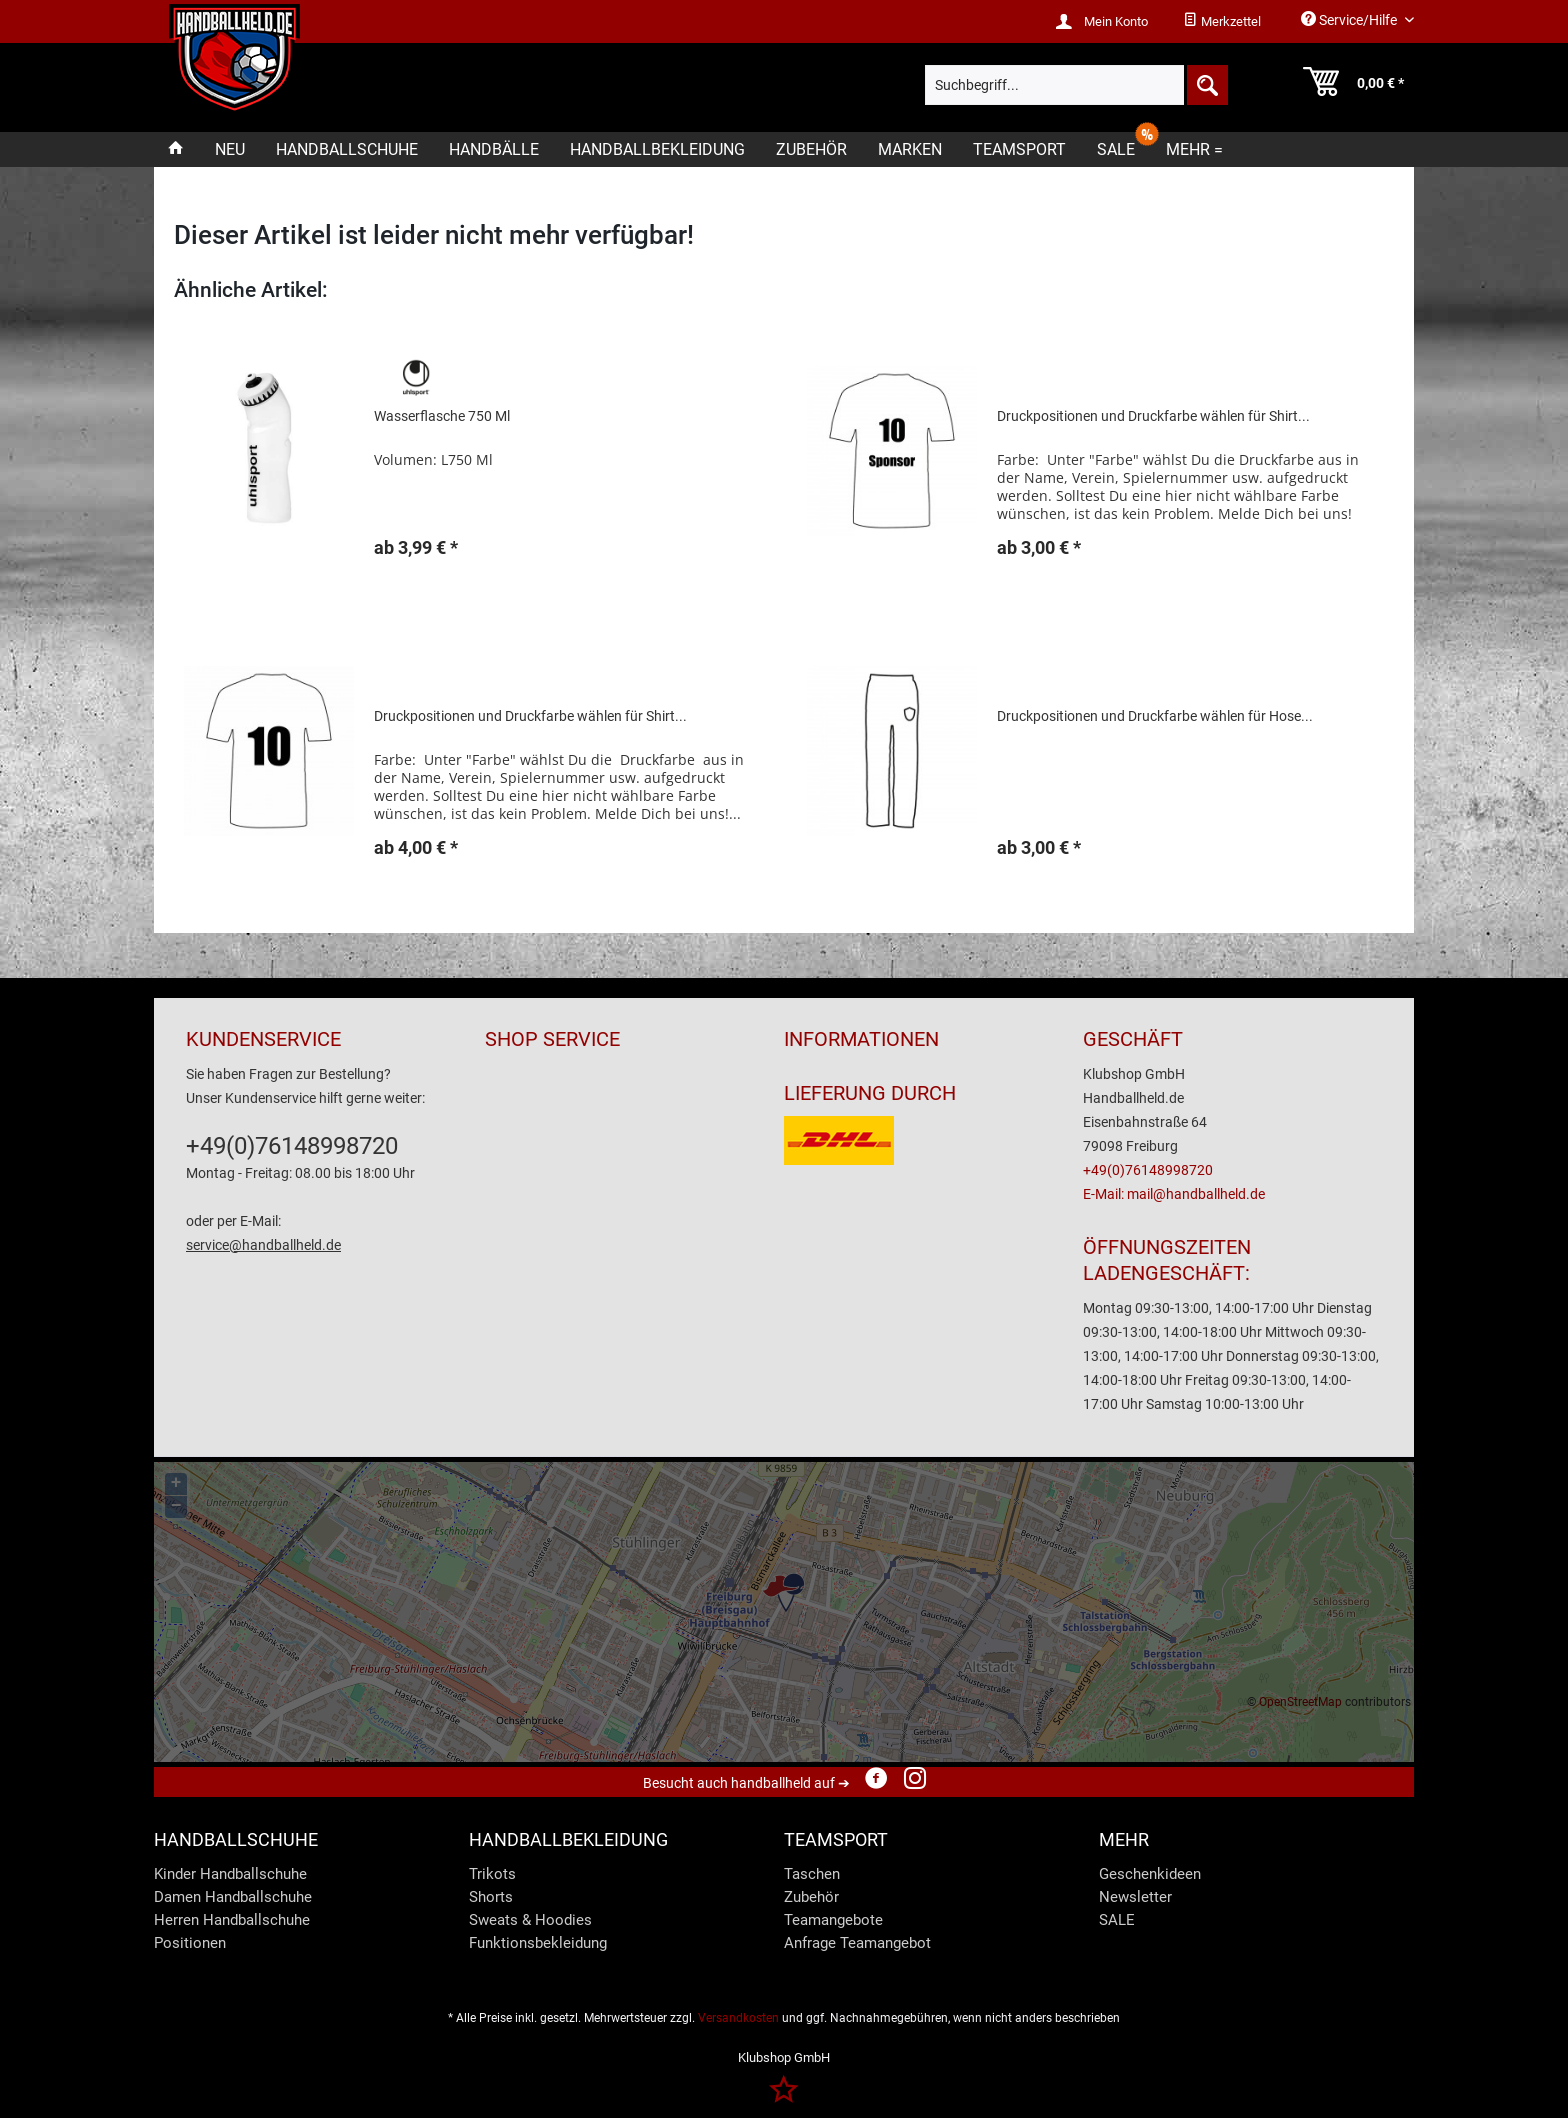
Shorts (491, 1897)
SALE (1117, 1920)
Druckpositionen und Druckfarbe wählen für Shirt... (1153, 416)
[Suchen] (1206, 85)
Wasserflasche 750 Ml (442, 416)
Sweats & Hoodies (530, 1920)
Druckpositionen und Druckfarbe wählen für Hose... (1155, 716)
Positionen (190, 1943)
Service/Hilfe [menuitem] (1350, 19)
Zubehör (811, 1897)
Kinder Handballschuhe (230, 1874)
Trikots (492, 1874)
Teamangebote (833, 1920)
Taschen (812, 1874)
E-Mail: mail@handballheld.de (1174, 1194)
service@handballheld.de (263, 1245)
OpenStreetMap (1300, 1702)
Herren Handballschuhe (232, 1920)
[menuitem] (1222, 22)
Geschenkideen (1150, 1874)
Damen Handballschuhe (233, 1897)
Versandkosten (738, 2018)
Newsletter (1135, 1897)
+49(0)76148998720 (292, 1146)
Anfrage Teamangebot (857, 1943)
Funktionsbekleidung (538, 1943)
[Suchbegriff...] (1076, 85)
